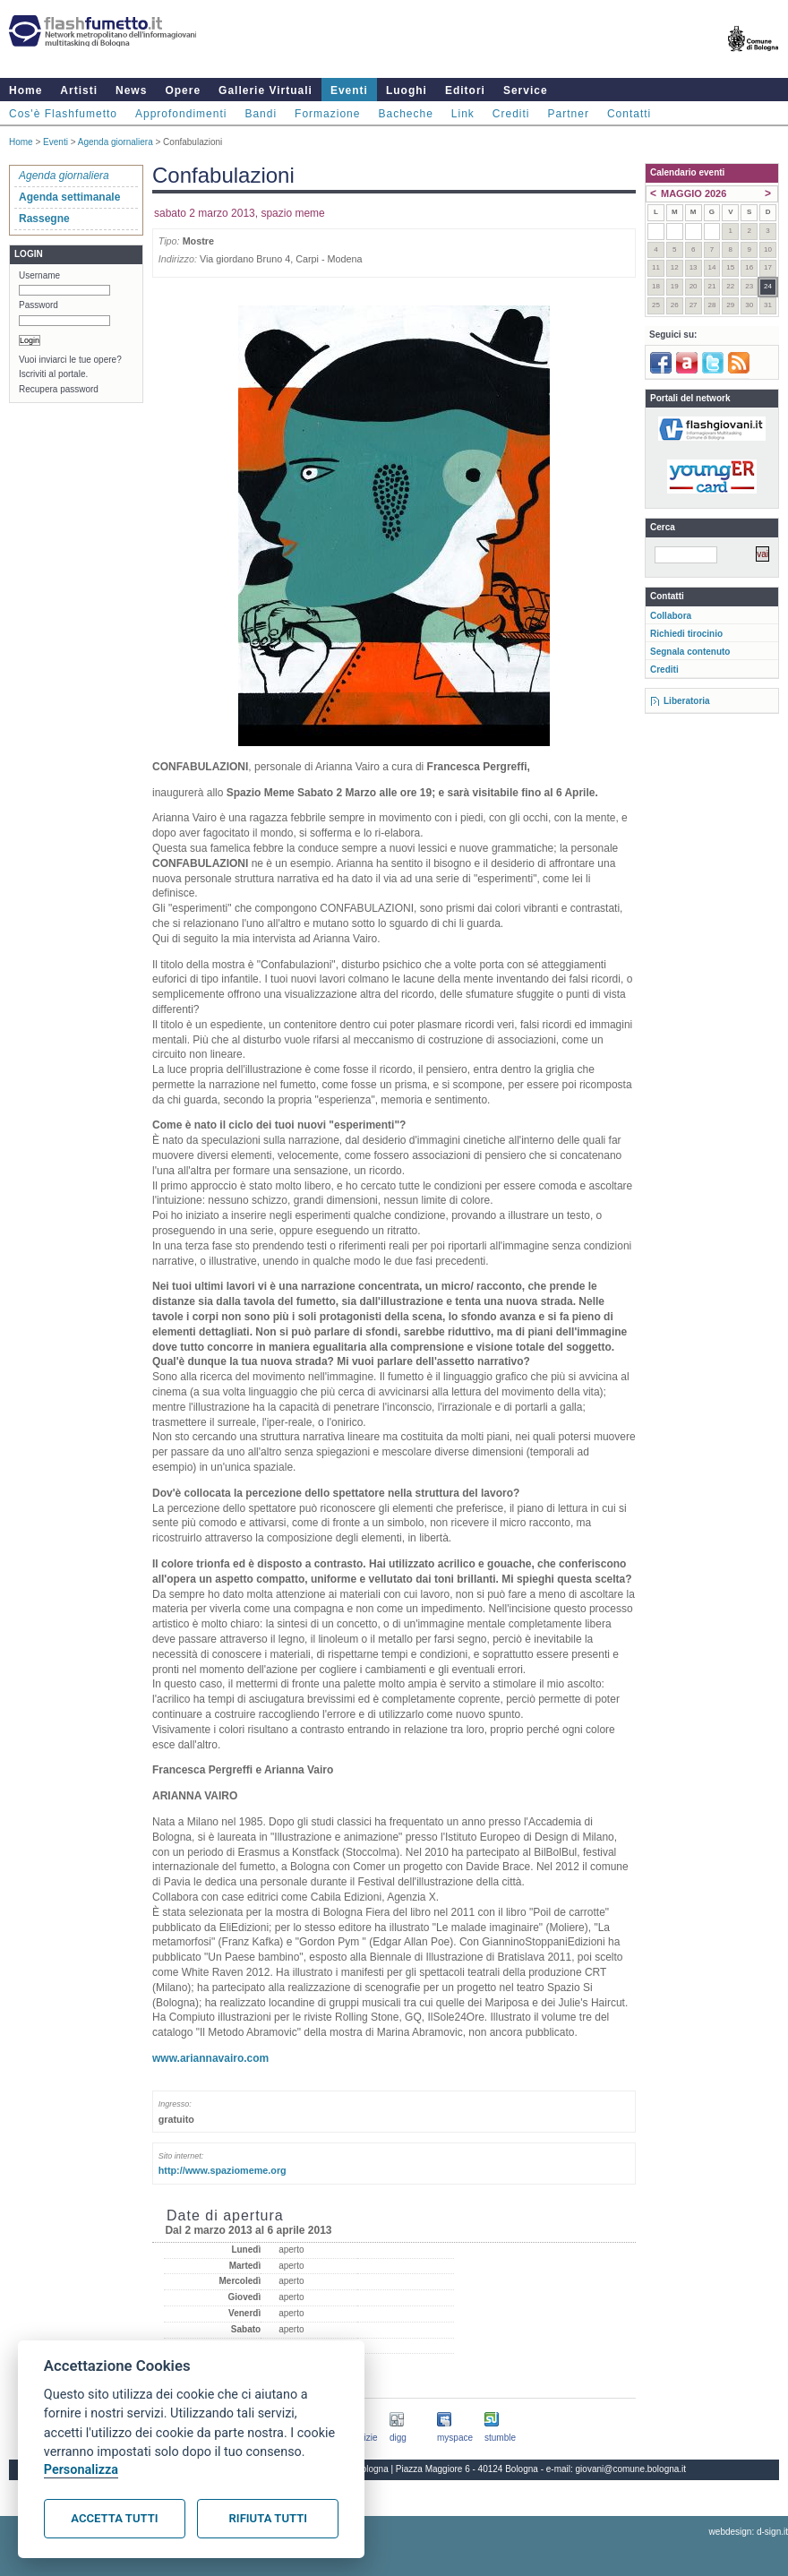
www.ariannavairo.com (210, 2058)
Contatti (629, 113)
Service (525, 90)
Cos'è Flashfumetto (63, 113)
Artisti (79, 90)
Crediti (511, 113)
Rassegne (44, 218)
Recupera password (58, 389)
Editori (465, 90)
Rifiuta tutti (268, 2518)
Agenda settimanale (69, 197)
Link (463, 113)
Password (38, 305)
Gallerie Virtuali (265, 90)
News (131, 90)
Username (39, 275)
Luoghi (406, 90)
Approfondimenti (181, 113)
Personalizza (81, 2469)
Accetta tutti (114, 2518)
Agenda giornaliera (115, 142)
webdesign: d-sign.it (748, 2532)
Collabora (670, 616)
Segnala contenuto (690, 652)
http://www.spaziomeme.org (222, 2170)
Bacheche (405, 113)
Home (25, 90)
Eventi (349, 90)
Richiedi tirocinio (686, 634)
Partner (568, 113)
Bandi (260, 113)
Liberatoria (687, 701)
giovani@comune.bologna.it (631, 2469)
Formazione (327, 113)
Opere (183, 90)
